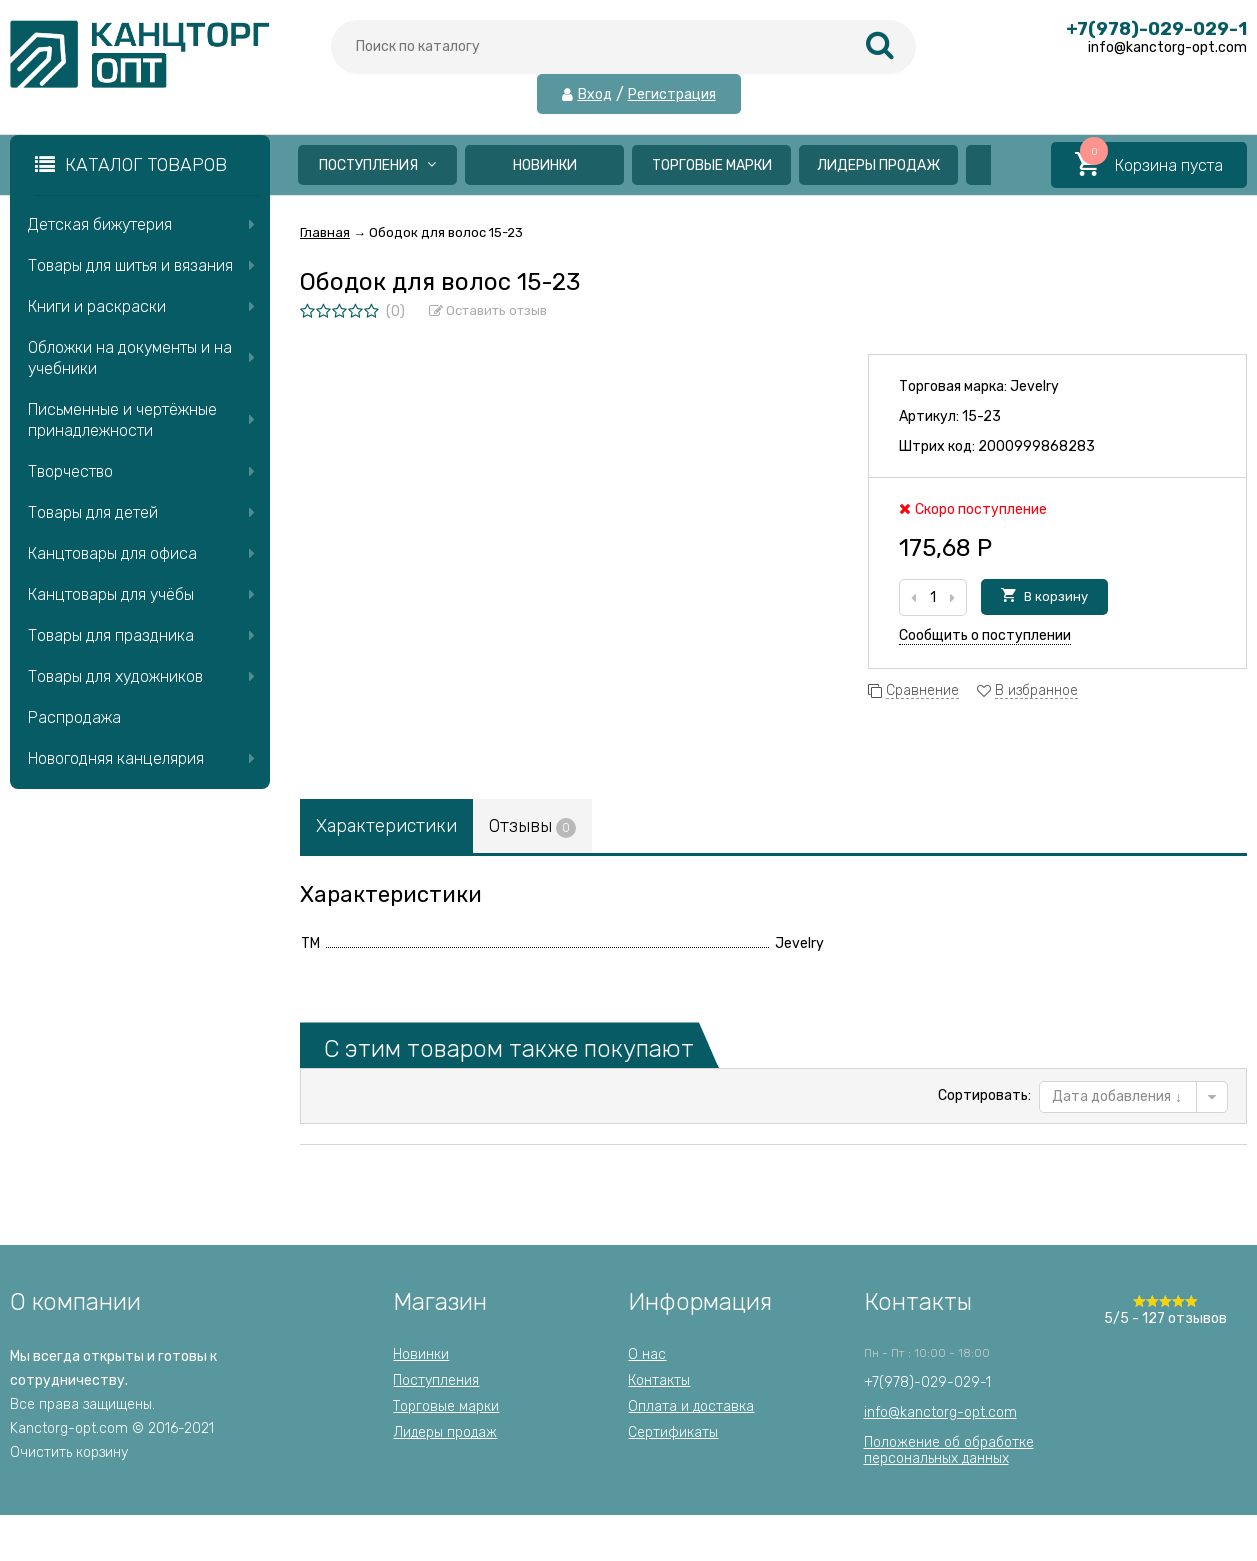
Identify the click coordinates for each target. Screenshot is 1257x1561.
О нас (647, 1354)
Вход (595, 95)
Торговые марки (712, 165)
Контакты (659, 1380)
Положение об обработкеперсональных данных (949, 1450)
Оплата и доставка (691, 1406)
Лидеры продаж (878, 165)
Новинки (545, 165)
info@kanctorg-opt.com (940, 1412)
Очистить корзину (69, 1452)
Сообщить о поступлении (985, 635)
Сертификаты (673, 1432)
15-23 (981, 416)
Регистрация (672, 95)
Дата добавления (1117, 1096)
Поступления (377, 165)
